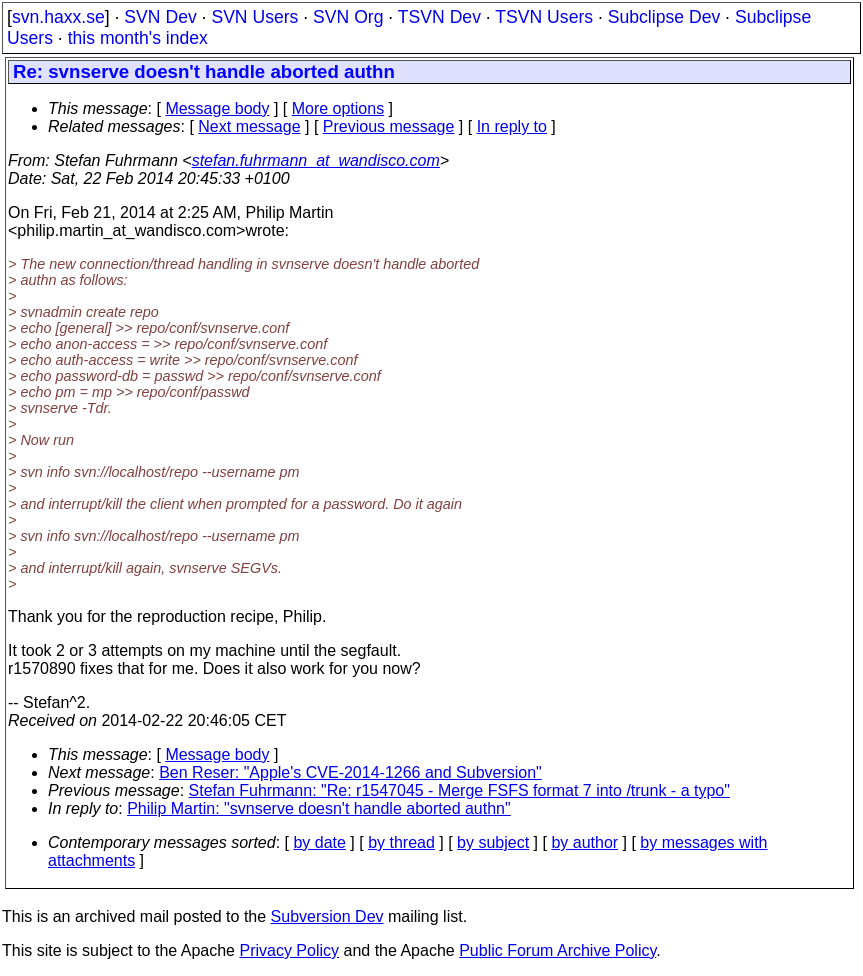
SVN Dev (160, 17)
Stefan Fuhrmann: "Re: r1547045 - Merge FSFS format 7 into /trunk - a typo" (459, 790)
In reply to (512, 126)
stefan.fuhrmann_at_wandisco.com (316, 160)
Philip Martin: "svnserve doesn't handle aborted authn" (319, 808)
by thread (401, 842)
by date (319, 842)
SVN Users (254, 17)
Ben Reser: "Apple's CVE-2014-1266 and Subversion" (350, 772)
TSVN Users (544, 17)
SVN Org (348, 17)
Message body (217, 108)
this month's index (138, 38)
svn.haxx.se (58, 17)
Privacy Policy (289, 950)
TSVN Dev (439, 17)
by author (584, 842)
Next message (249, 126)
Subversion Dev (327, 916)
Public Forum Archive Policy (557, 950)
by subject (493, 842)
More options (338, 108)
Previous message (389, 126)
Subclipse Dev (664, 17)
